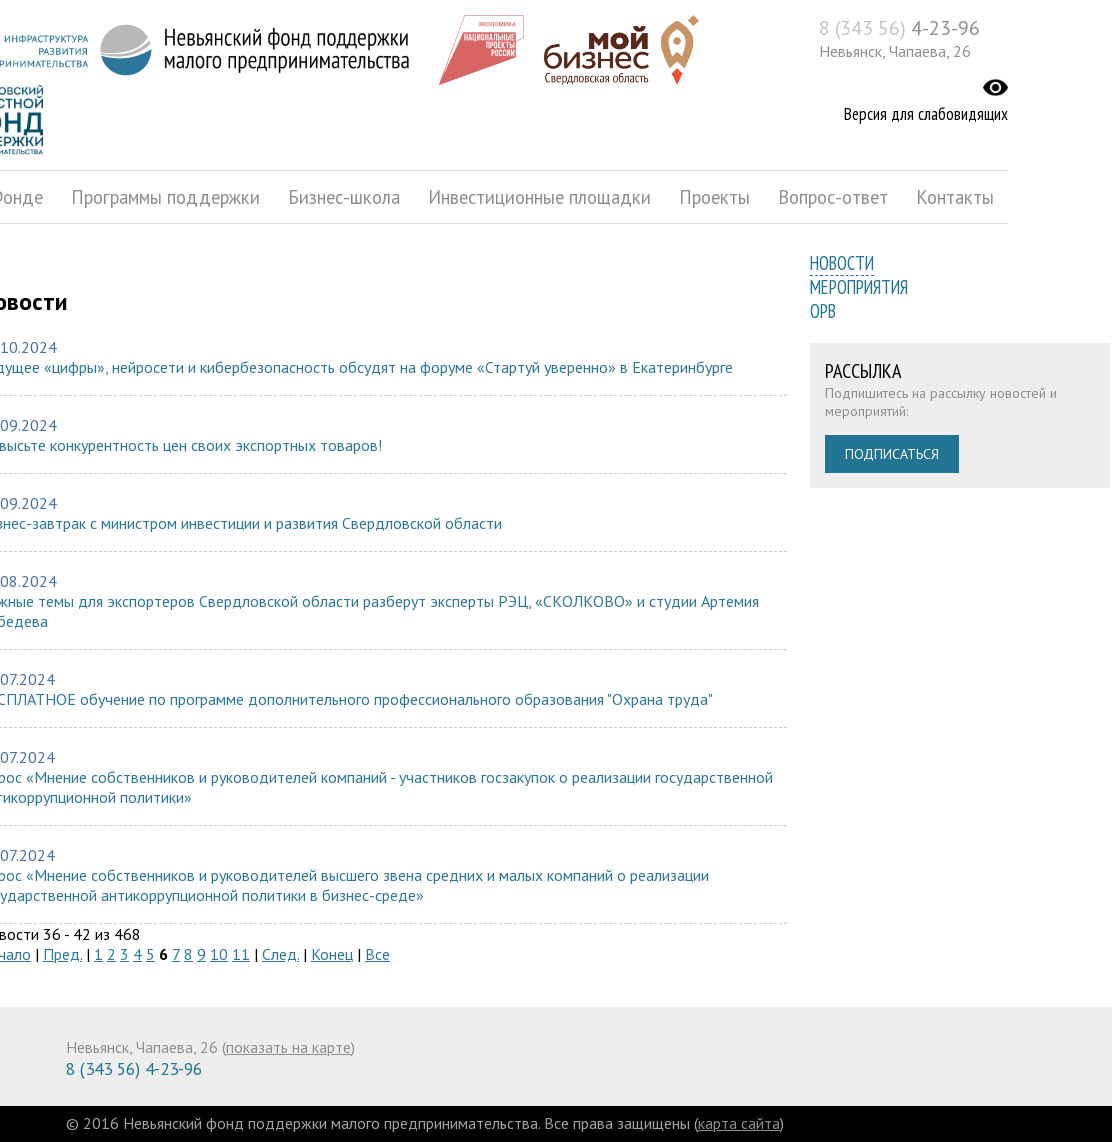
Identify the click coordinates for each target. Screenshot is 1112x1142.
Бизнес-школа (344, 197)
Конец (332, 954)
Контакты (955, 197)
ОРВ (823, 311)
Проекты (714, 197)
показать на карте (288, 1047)
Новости (842, 263)
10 (219, 954)
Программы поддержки (165, 197)
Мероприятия (859, 287)
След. (280, 954)
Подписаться (892, 454)
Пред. (62, 954)
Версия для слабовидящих (926, 114)
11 (241, 954)
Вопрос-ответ (833, 197)
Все (377, 954)
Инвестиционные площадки (539, 197)
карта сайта (739, 1123)
